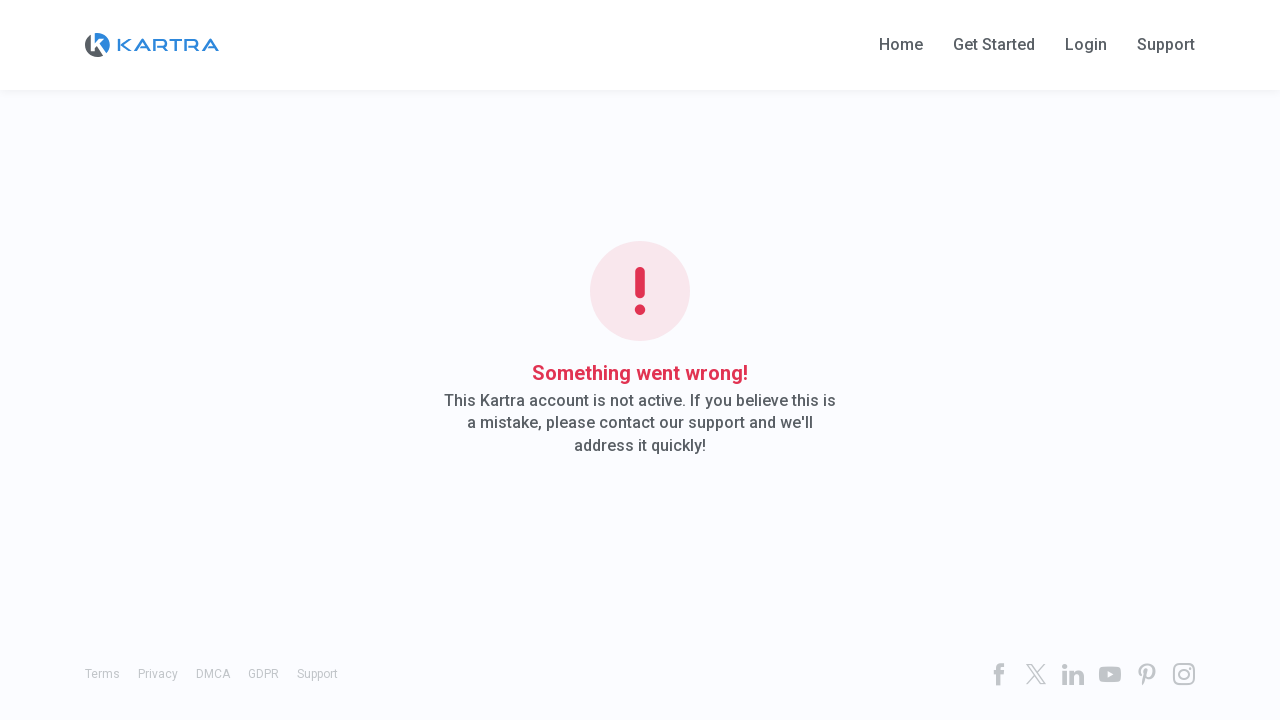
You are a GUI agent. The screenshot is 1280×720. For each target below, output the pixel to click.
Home (901, 45)
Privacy (158, 674)
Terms (102, 674)
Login (1086, 45)
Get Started (994, 45)
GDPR (263, 674)
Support (1166, 45)
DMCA (213, 674)
